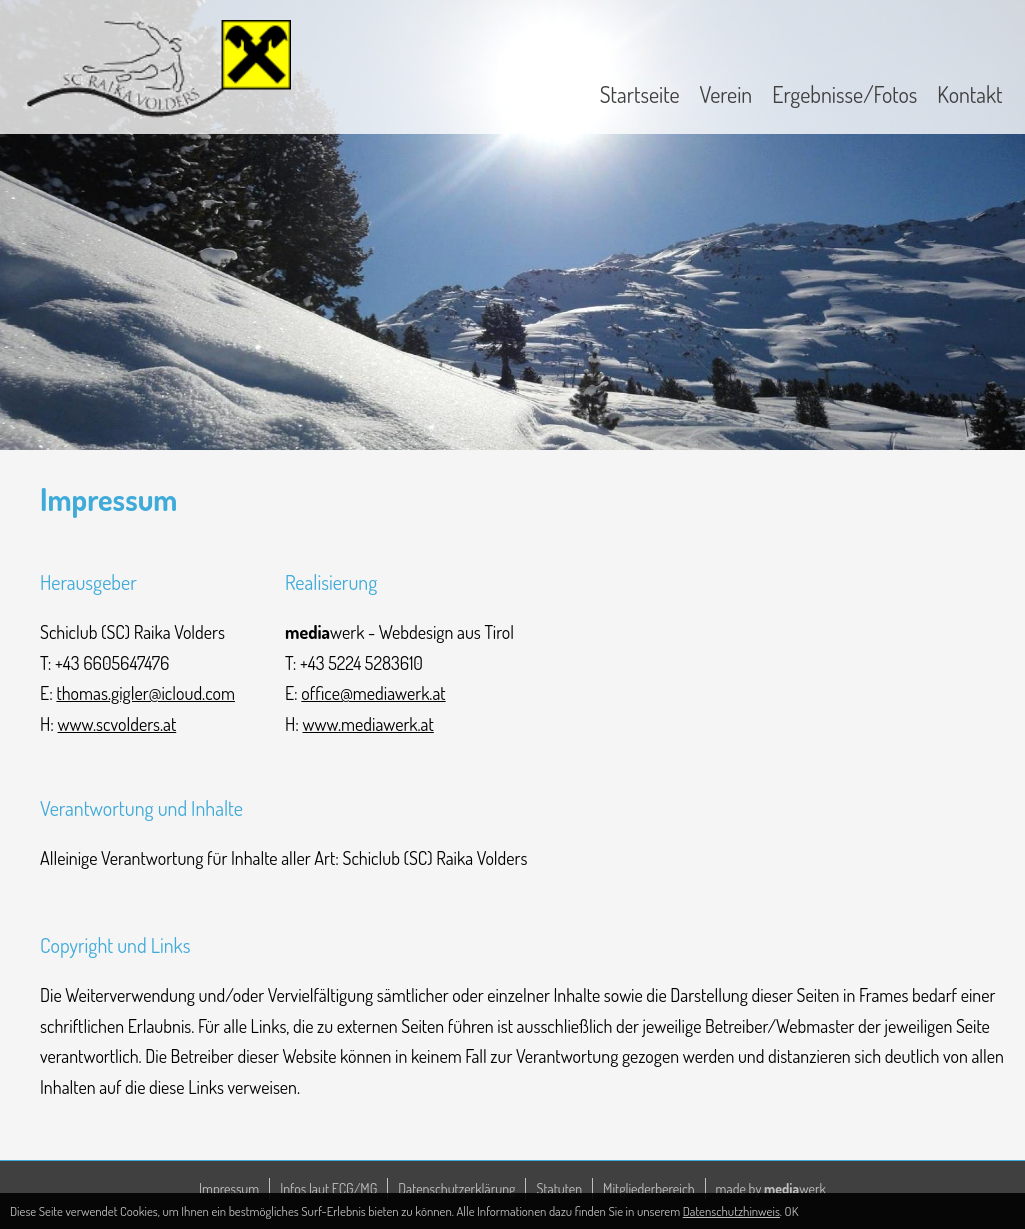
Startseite (640, 94)
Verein (726, 94)
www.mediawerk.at (368, 724)
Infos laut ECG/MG (328, 1188)
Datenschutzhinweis (731, 1211)
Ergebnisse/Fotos (844, 94)
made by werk (771, 1188)
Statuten (559, 1188)
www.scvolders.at (117, 724)
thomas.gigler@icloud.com (145, 693)
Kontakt (969, 94)
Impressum (229, 1188)
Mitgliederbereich (649, 1188)
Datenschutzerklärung (456, 1188)
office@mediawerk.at (373, 693)
